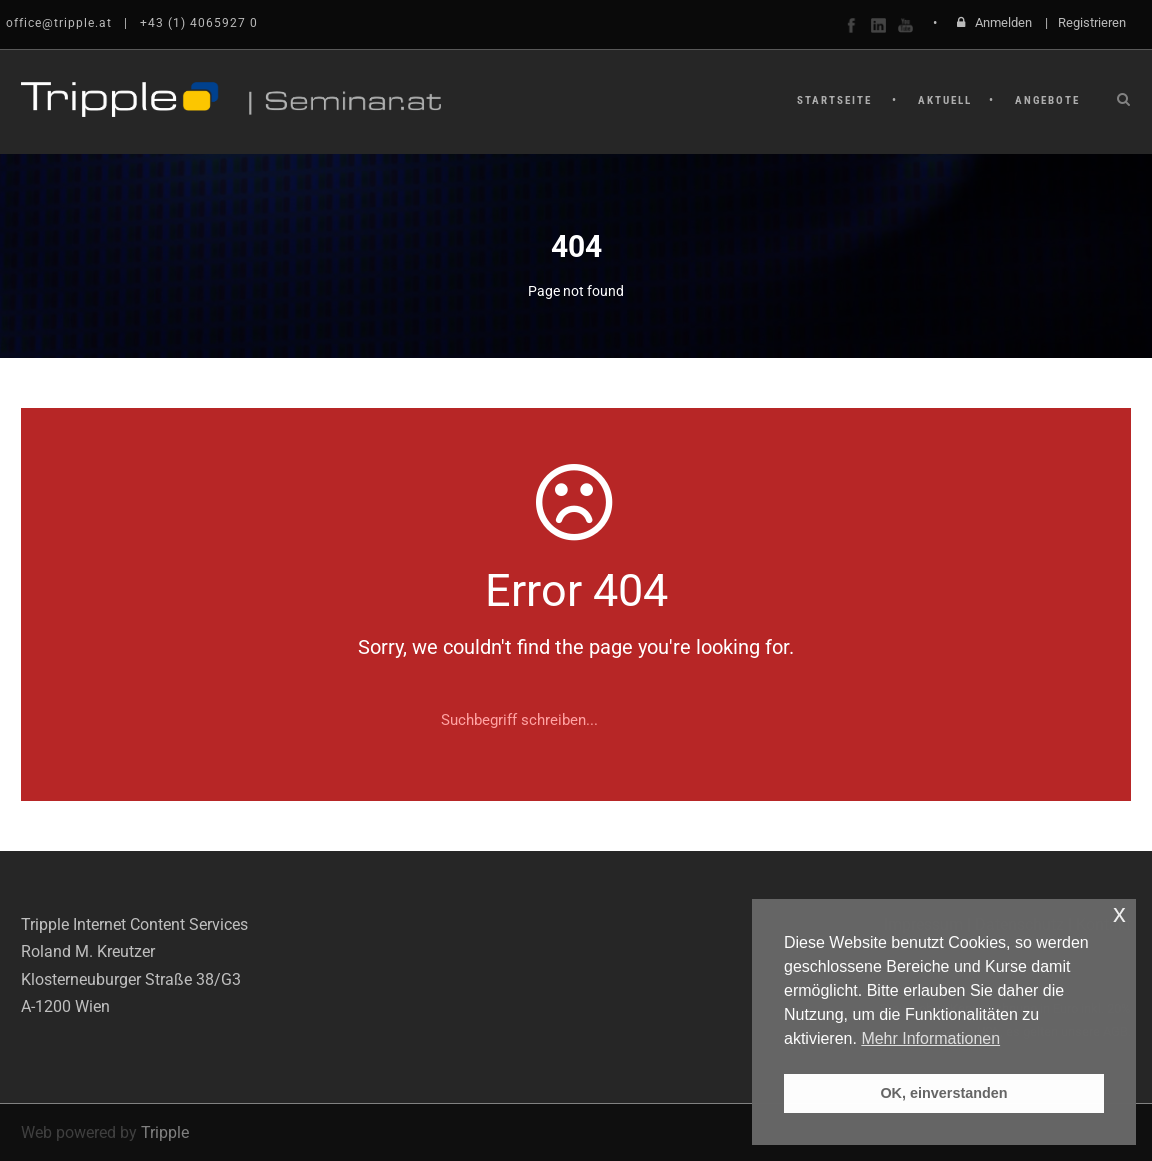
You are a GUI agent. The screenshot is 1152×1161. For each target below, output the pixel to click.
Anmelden (1003, 22)
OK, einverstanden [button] (943, 1093)
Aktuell (945, 100)
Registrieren (1092, 22)
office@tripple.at (59, 23)
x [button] (1119, 913)
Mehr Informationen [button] (930, 1038)
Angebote (1047, 100)
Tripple (165, 1132)
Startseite (834, 100)
